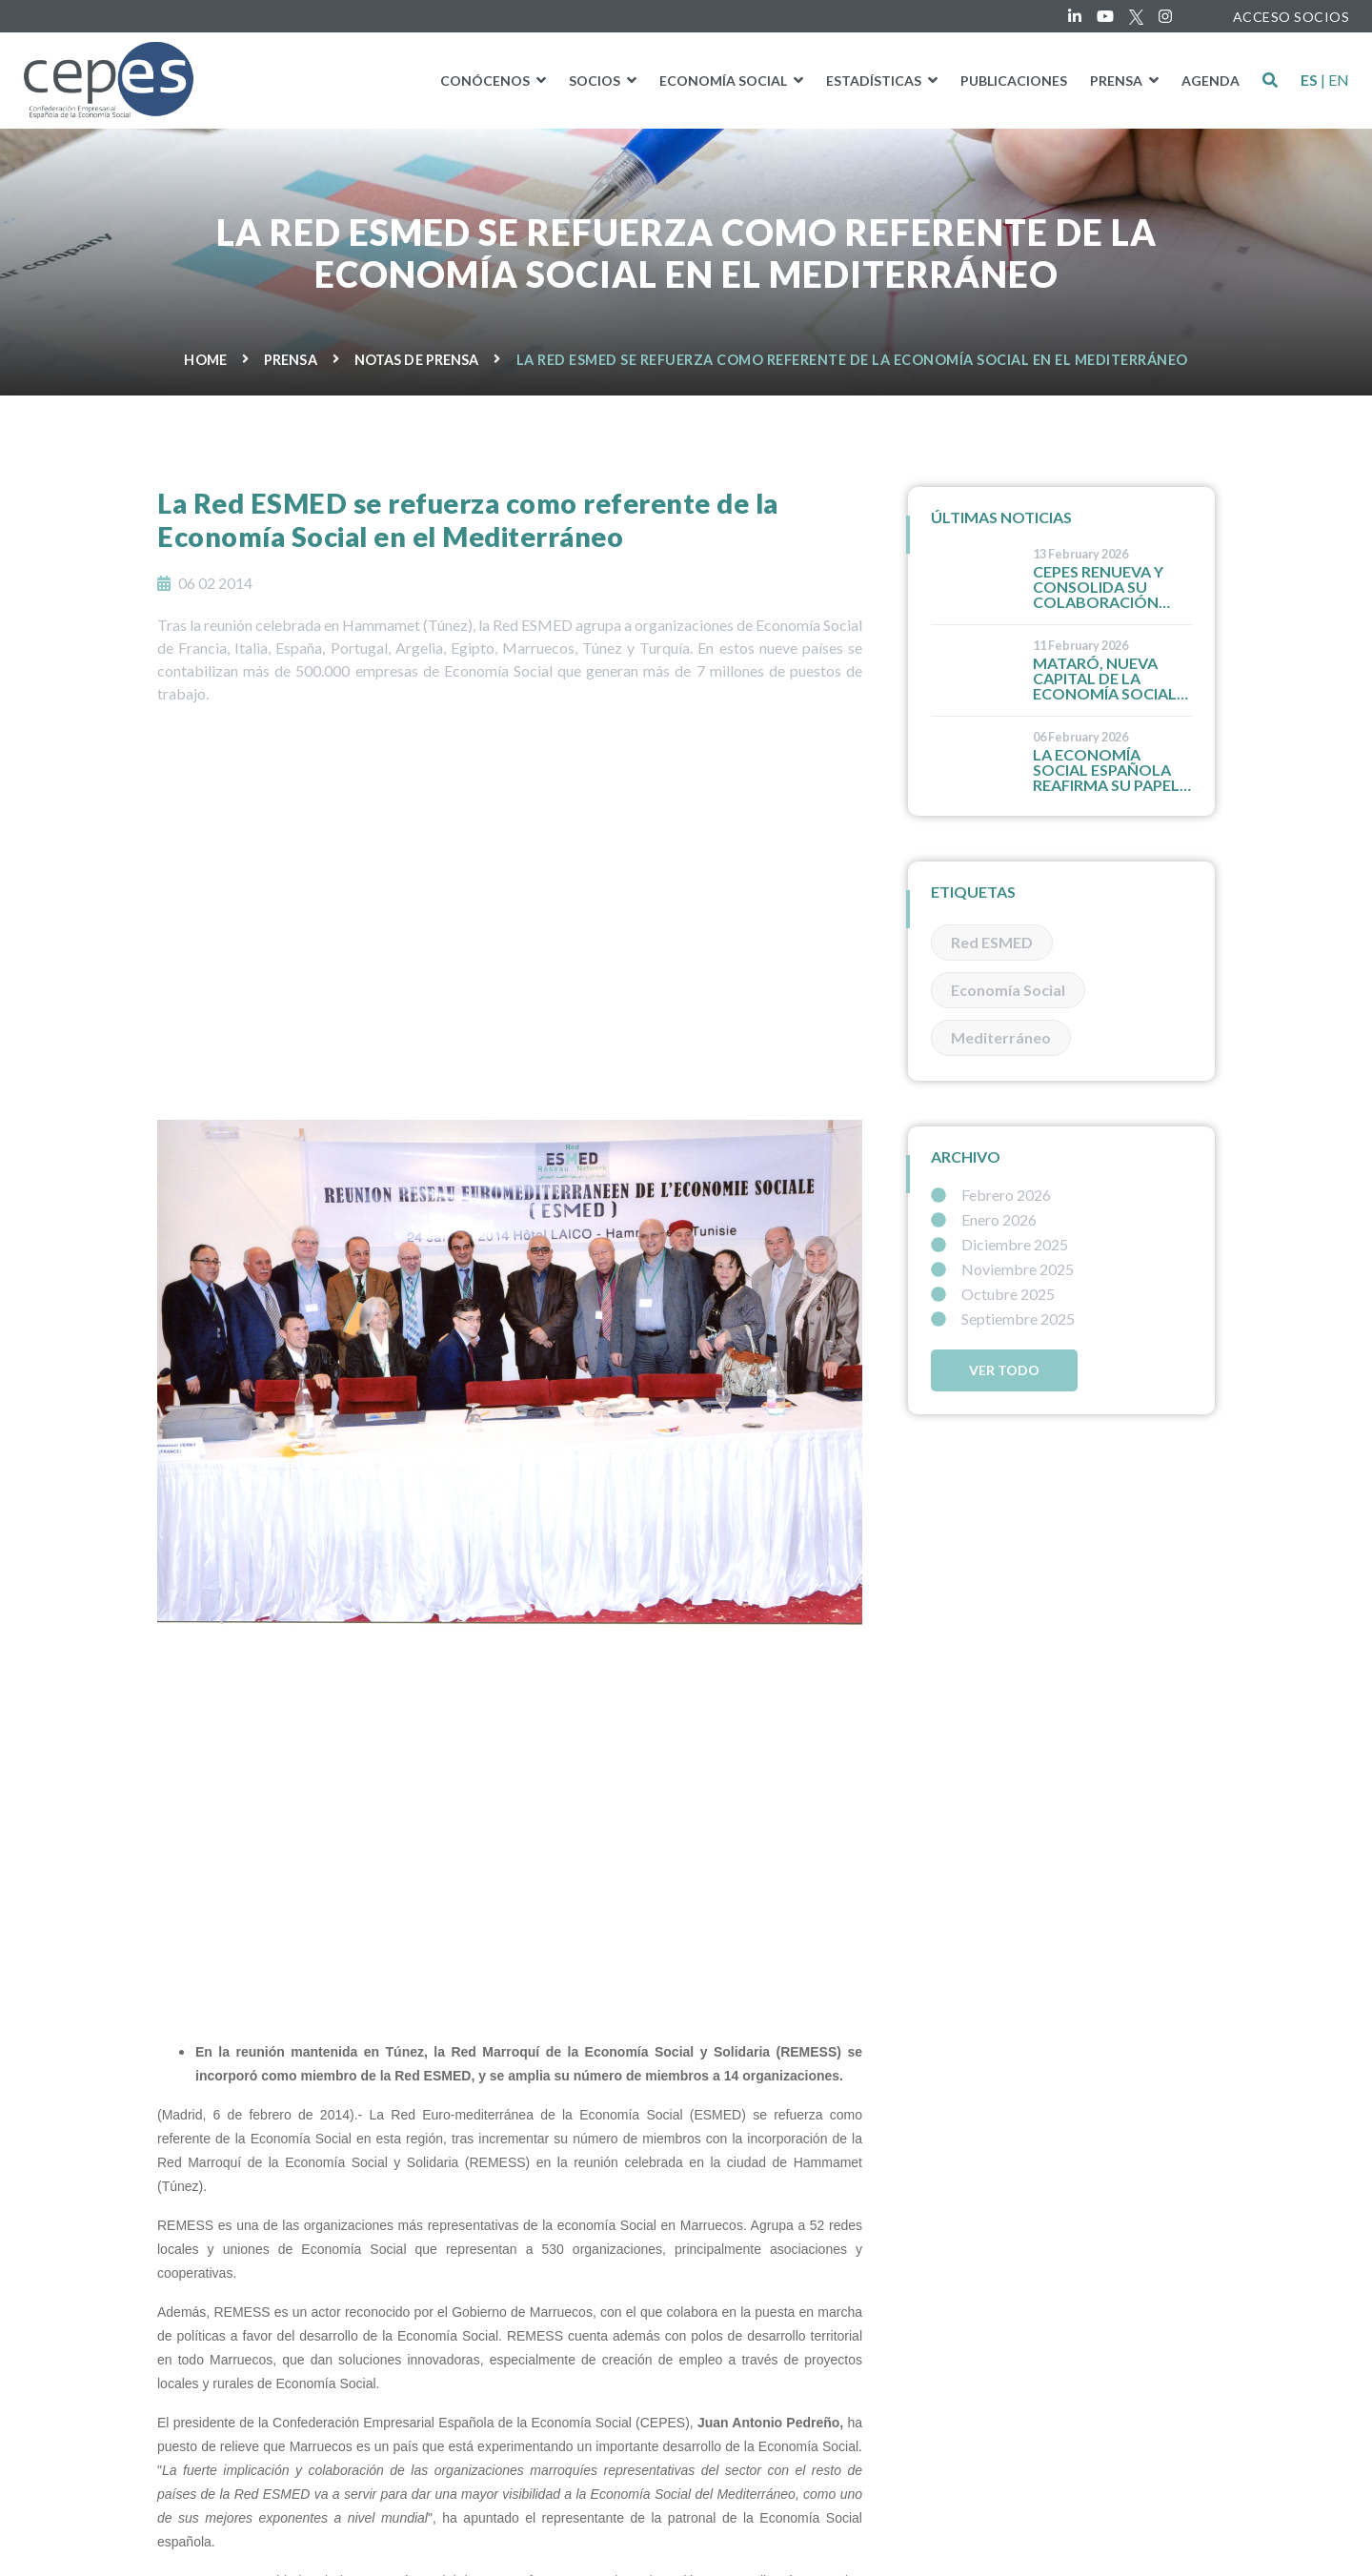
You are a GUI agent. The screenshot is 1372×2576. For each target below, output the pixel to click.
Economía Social (1008, 990)
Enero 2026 (984, 1219)
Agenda (1210, 80)
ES (1309, 80)
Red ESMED (992, 942)
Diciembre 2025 (999, 1244)
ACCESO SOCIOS (1291, 17)
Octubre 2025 (993, 1294)
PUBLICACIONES (1013, 80)
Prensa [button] (1117, 80)
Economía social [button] (724, 80)
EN (1338, 80)
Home (205, 360)
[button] (1270, 80)
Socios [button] (596, 80)
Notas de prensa (416, 360)
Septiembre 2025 (1003, 1319)
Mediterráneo (1001, 1037)
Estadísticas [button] (875, 80)
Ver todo (1004, 1370)
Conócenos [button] (486, 80)
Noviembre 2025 (1002, 1269)
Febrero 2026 (991, 1195)
